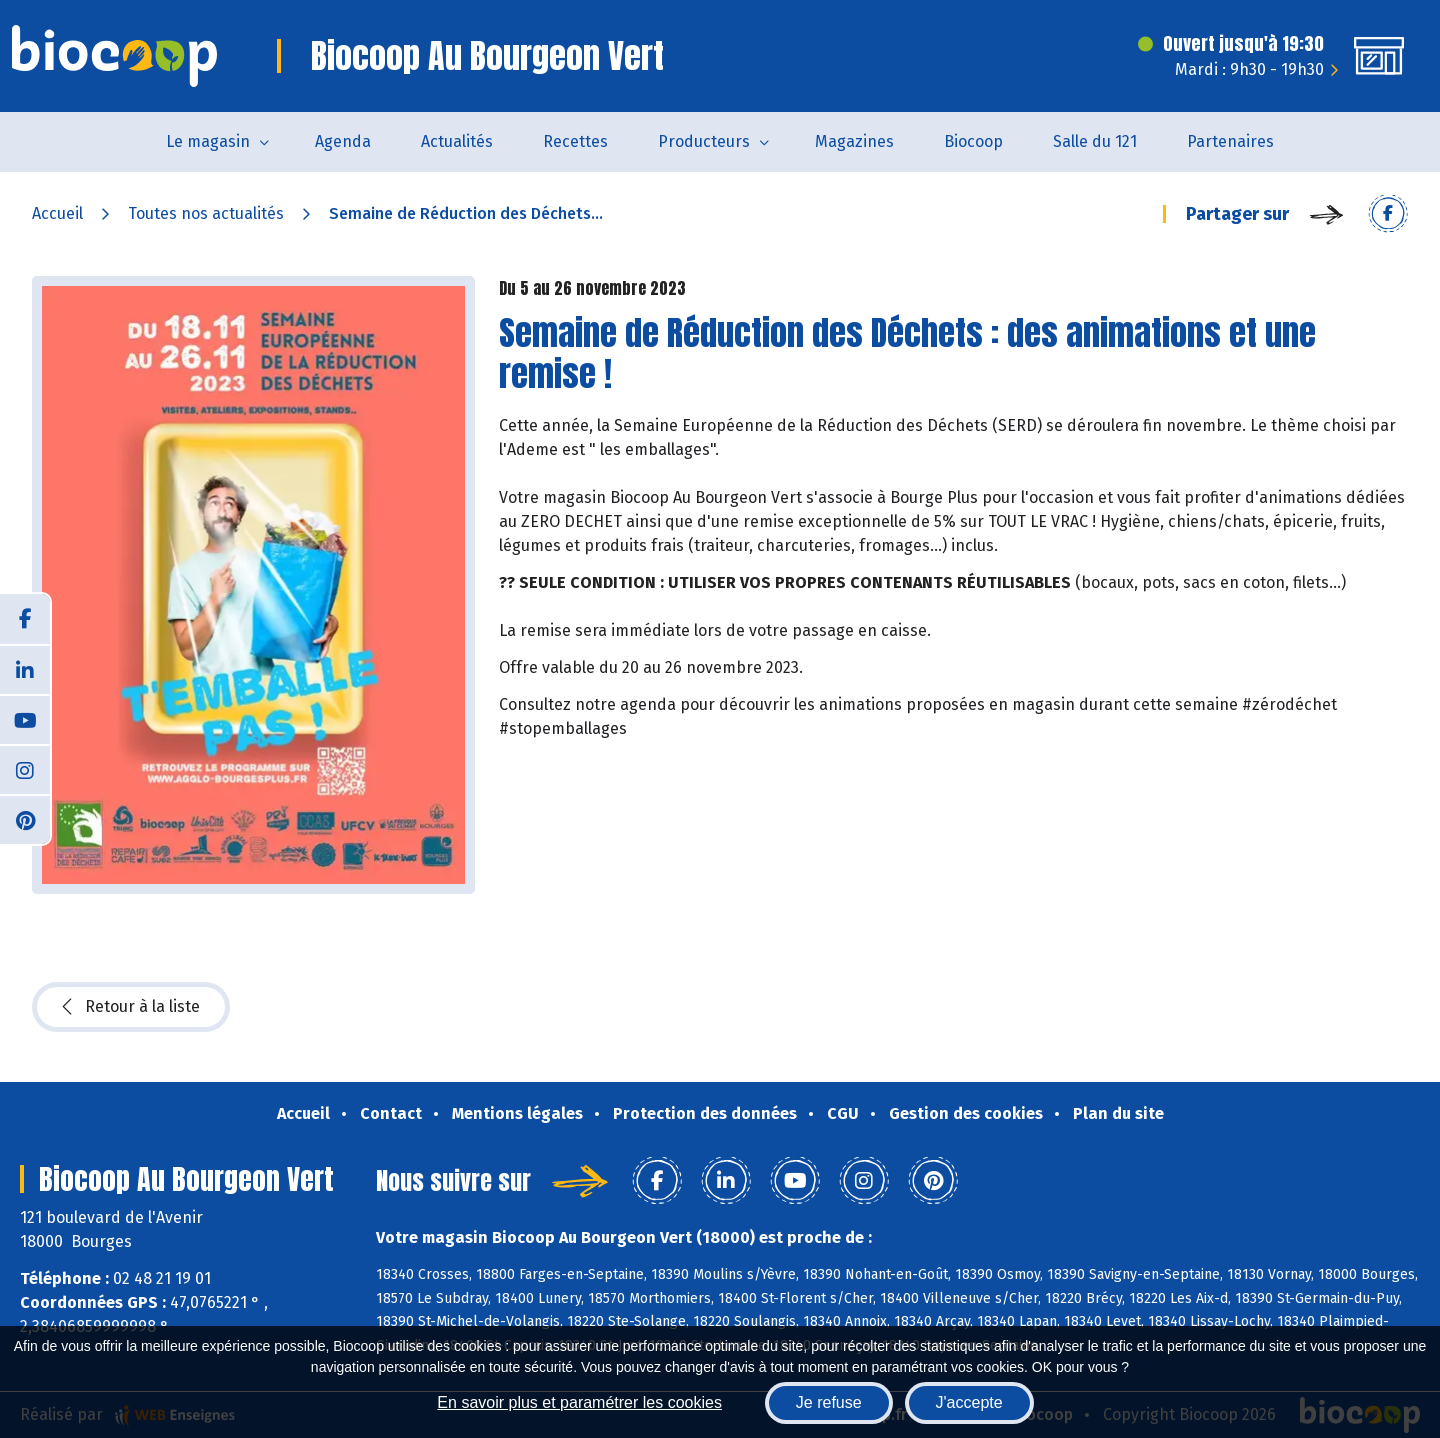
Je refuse (829, 1402)
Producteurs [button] (704, 141)
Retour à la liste (131, 1007)
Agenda (343, 141)
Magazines (854, 141)
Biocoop (973, 141)
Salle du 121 (1095, 141)
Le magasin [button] (208, 141)
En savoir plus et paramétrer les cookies (579, 1402)
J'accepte (969, 1402)
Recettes (575, 141)
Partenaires (1230, 141)
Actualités (457, 141)
